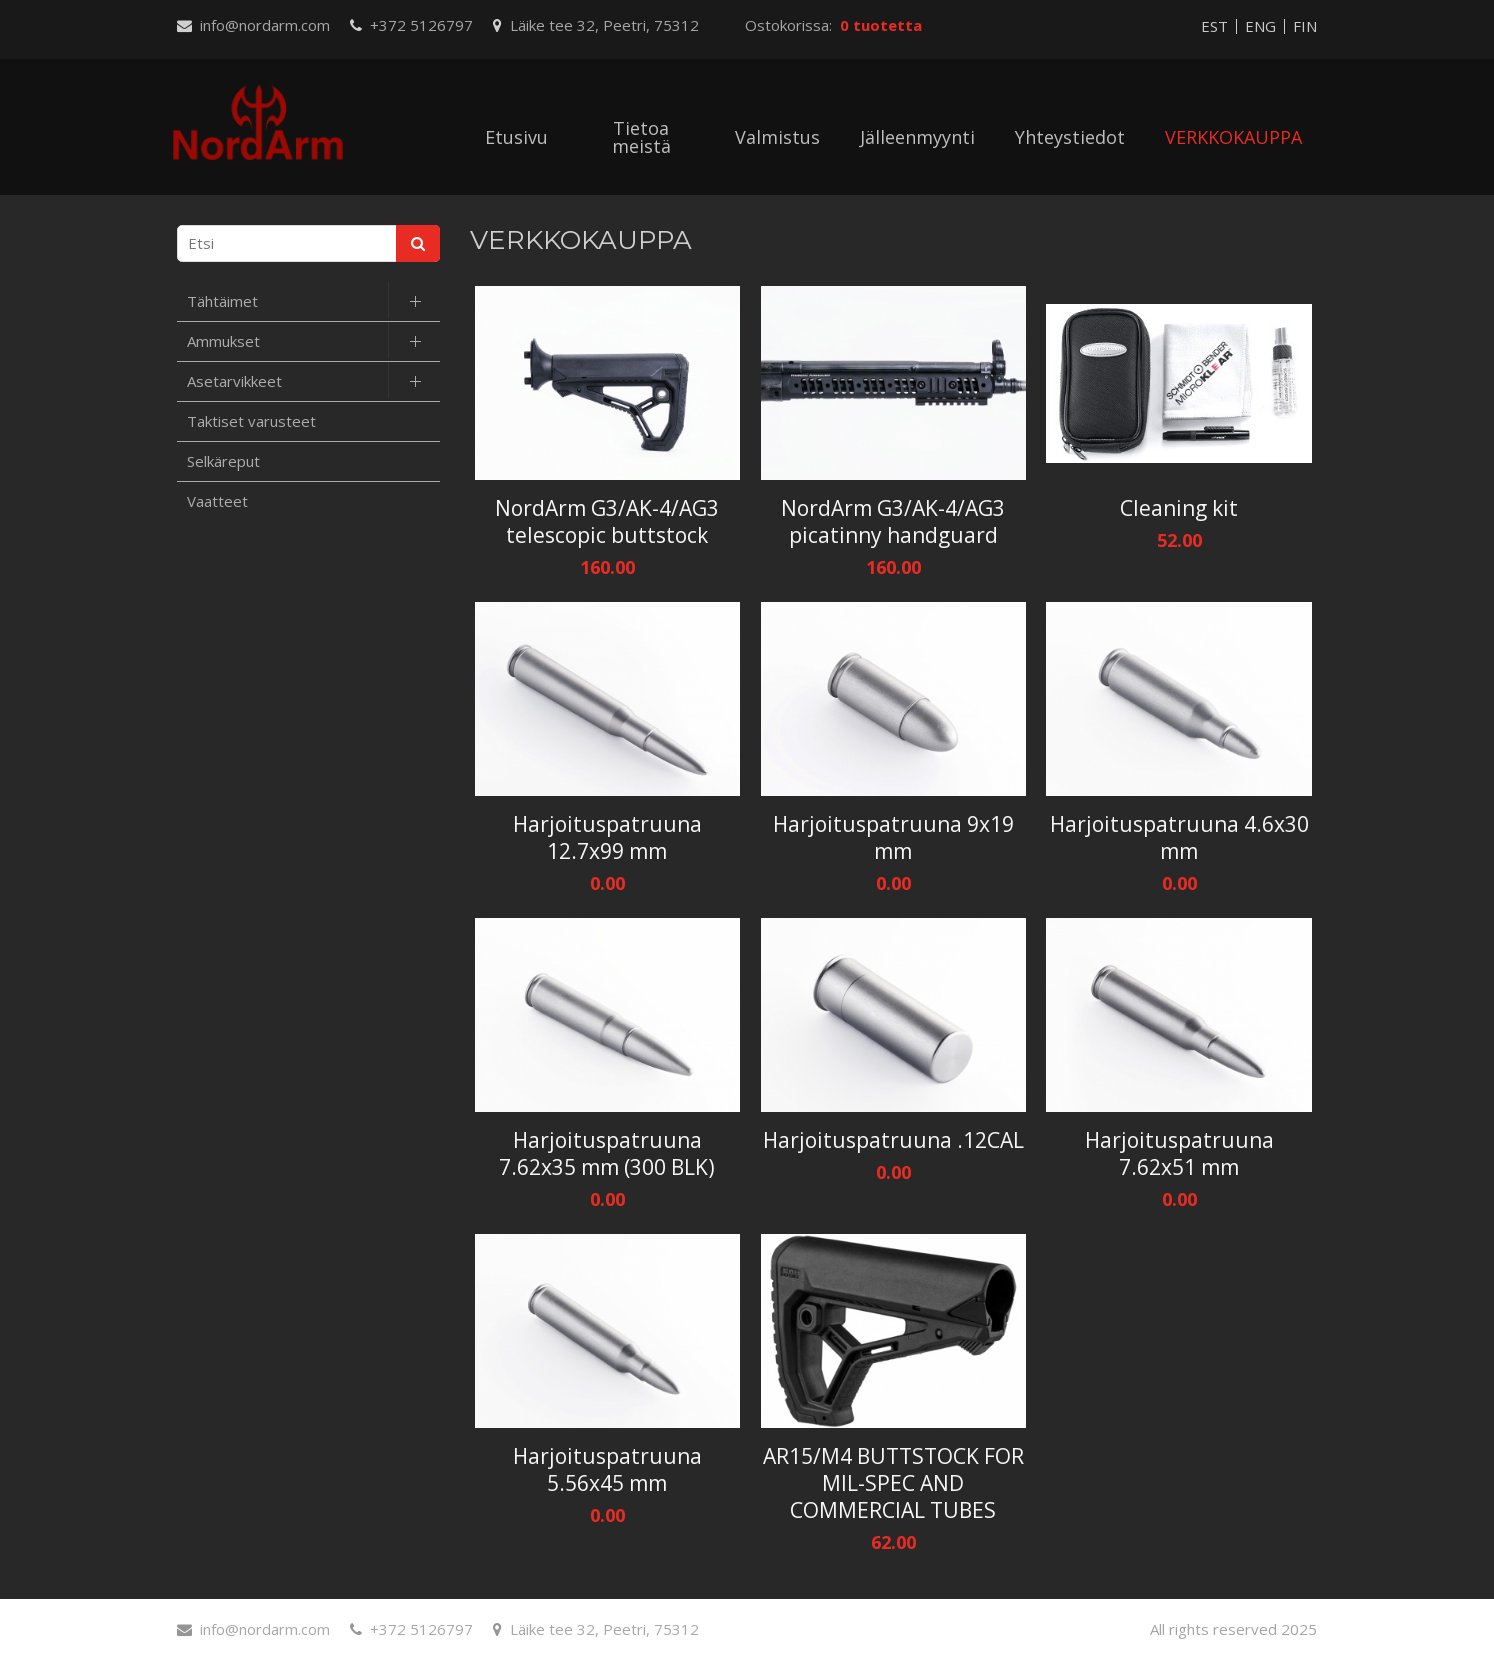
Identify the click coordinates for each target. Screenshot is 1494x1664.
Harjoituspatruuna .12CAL (893, 1140)
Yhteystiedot (1070, 137)
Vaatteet (217, 501)
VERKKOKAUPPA (1233, 137)
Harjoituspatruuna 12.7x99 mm (607, 838)
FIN (1305, 26)
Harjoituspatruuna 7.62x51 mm (1179, 1154)
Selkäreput (223, 461)
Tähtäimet (222, 301)
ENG (1260, 26)
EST (1214, 26)
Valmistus (777, 137)
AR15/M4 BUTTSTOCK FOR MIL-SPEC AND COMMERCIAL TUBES (893, 1483)
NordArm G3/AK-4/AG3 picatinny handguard (893, 522)
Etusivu (516, 137)
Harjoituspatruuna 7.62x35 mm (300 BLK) (607, 1154)
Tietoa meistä (641, 137)
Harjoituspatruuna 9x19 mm (893, 838)
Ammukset (223, 341)
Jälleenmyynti (917, 137)
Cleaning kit (1179, 508)
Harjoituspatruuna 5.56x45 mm (607, 1470)
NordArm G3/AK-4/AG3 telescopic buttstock (607, 522)
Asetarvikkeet (234, 381)
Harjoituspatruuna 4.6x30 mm (1179, 838)
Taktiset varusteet (251, 421)
